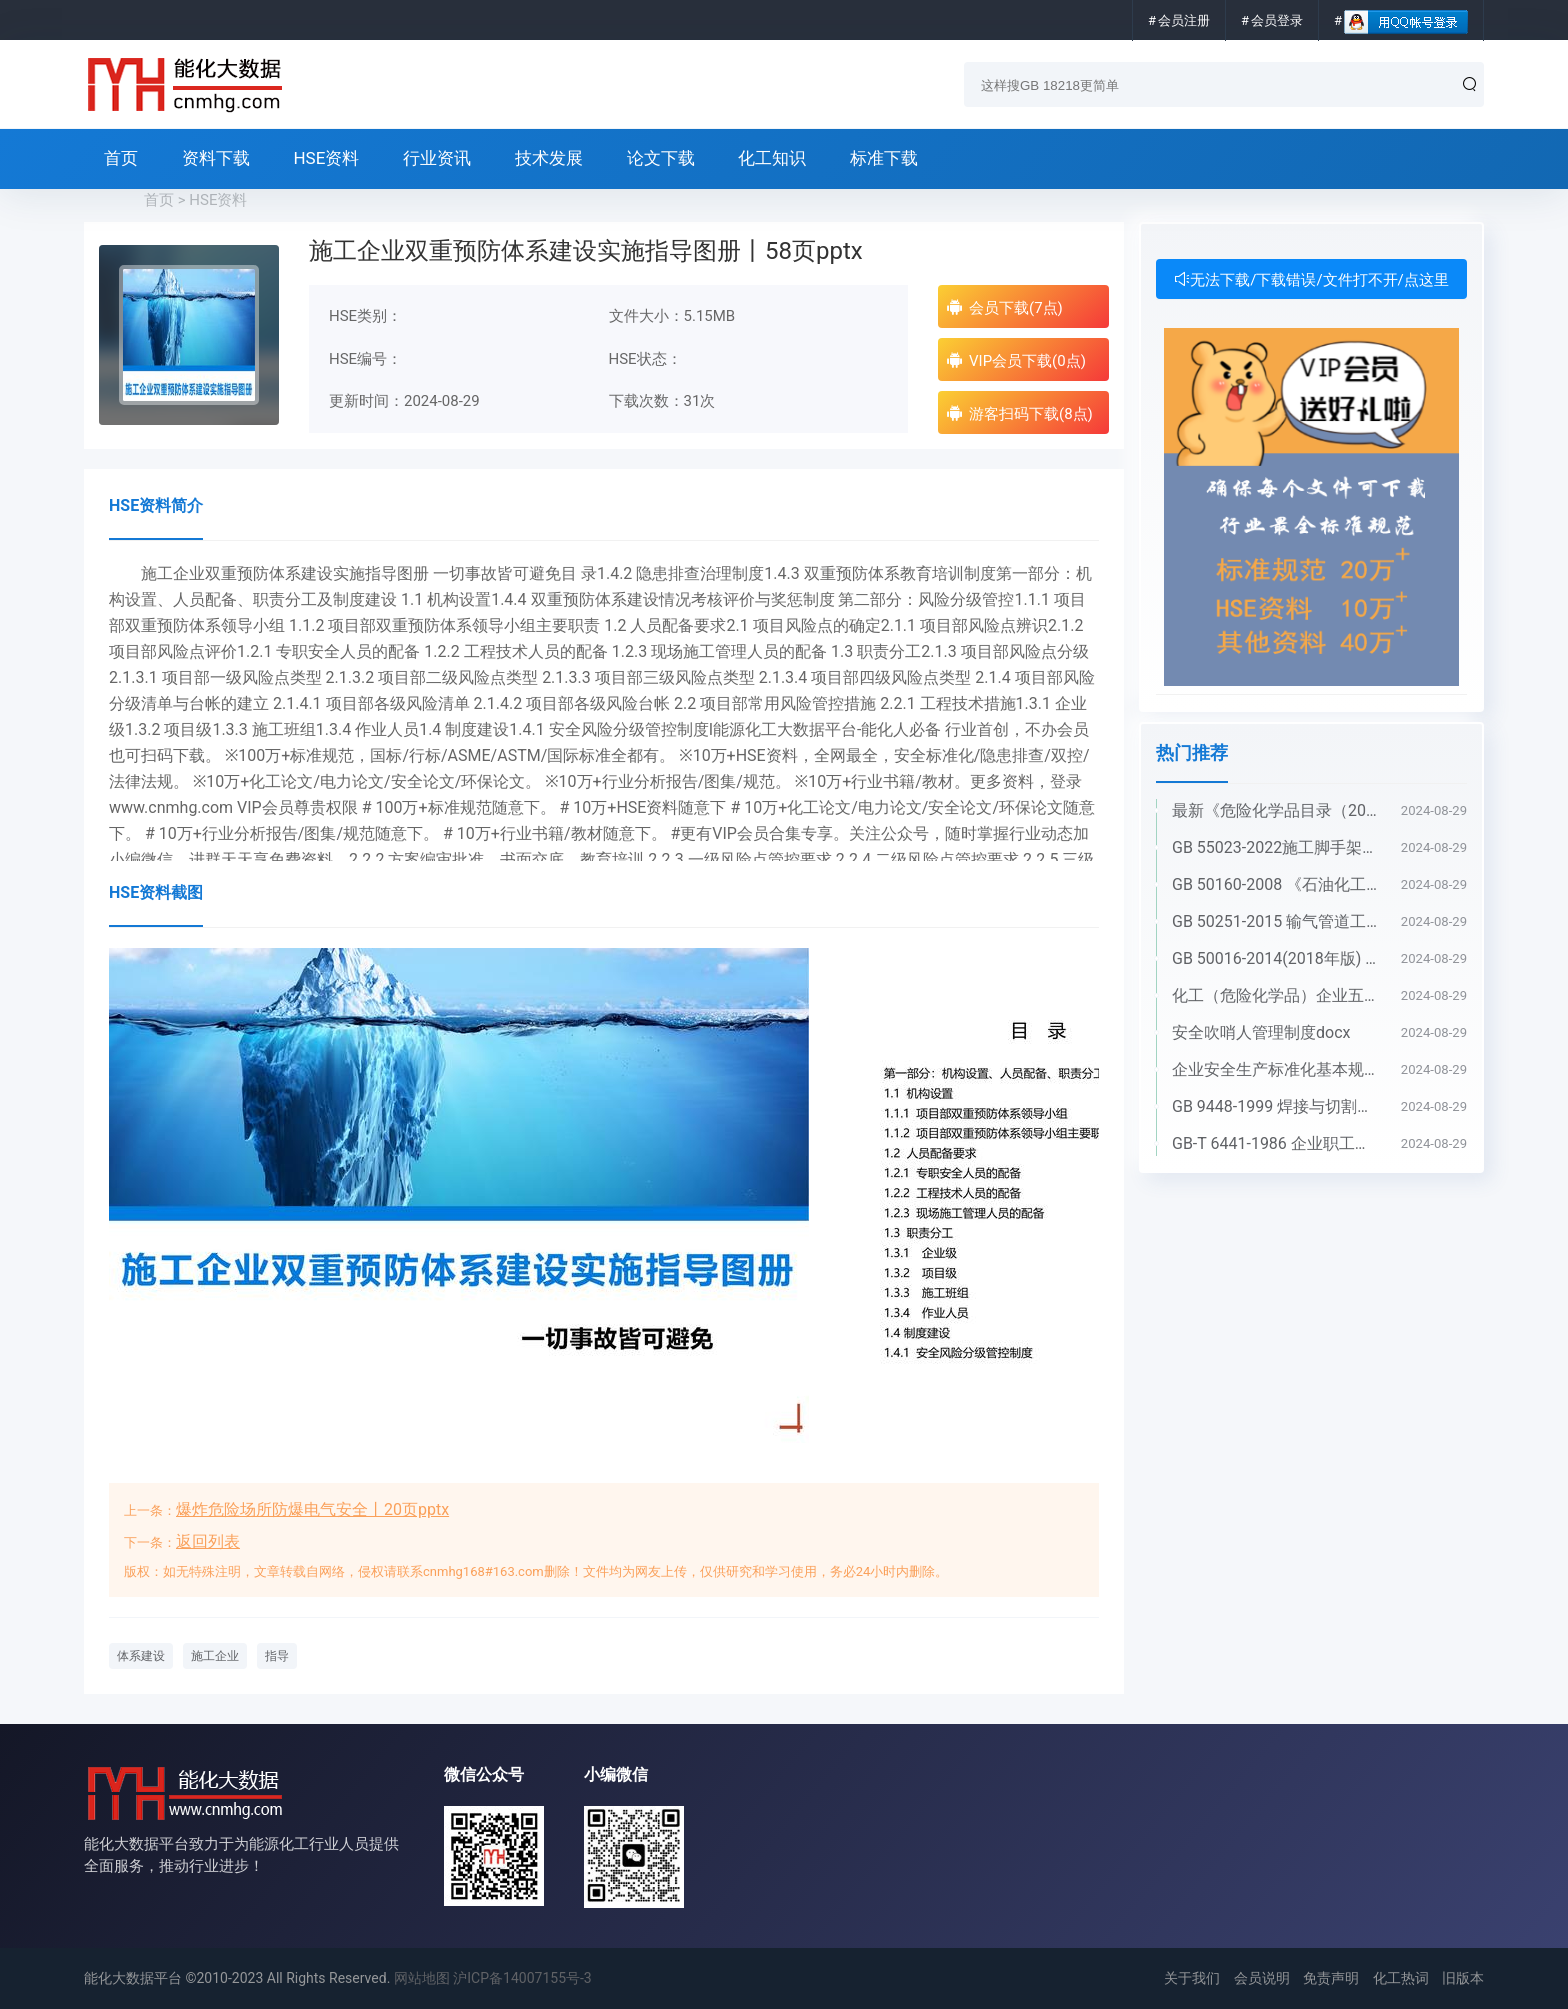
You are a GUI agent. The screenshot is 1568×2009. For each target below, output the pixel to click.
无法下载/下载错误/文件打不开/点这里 (1311, 280)
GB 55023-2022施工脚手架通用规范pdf (1276, 847)
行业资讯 (437, 158)
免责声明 (1331, 1978)
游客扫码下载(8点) (1019, 413)
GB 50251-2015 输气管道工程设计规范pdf (1276, 921)
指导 (277, 1656)
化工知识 (772, 158)
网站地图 (422, 1978)
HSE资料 (326, 158)
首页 (121, 158)
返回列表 (208, 1541)
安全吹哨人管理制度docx (1261, 1032)
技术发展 (549, 158)
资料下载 (216, 158)
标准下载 (884, 158)
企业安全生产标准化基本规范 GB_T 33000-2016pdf (1276, 1069)
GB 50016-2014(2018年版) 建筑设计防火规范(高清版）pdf (1276, 958)
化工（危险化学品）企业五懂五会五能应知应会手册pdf (1276, 995)
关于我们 (1192, 1978)
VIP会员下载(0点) (1016, 360)
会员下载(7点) (1004, 307)
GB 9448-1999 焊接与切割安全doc (1276, 1106)
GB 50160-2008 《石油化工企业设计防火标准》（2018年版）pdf (1276, 884)
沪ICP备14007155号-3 (522, 1978)
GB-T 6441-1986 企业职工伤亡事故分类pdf (1276, 1143)
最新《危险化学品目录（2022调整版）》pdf (1276, 810)
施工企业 (215, 1656)
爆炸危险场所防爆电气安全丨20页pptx (312, 1509)
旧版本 (1463, 1978)
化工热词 (1401, 1978)
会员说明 (1262, 1978)
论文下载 (661, 158)
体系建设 (141, 1656)
